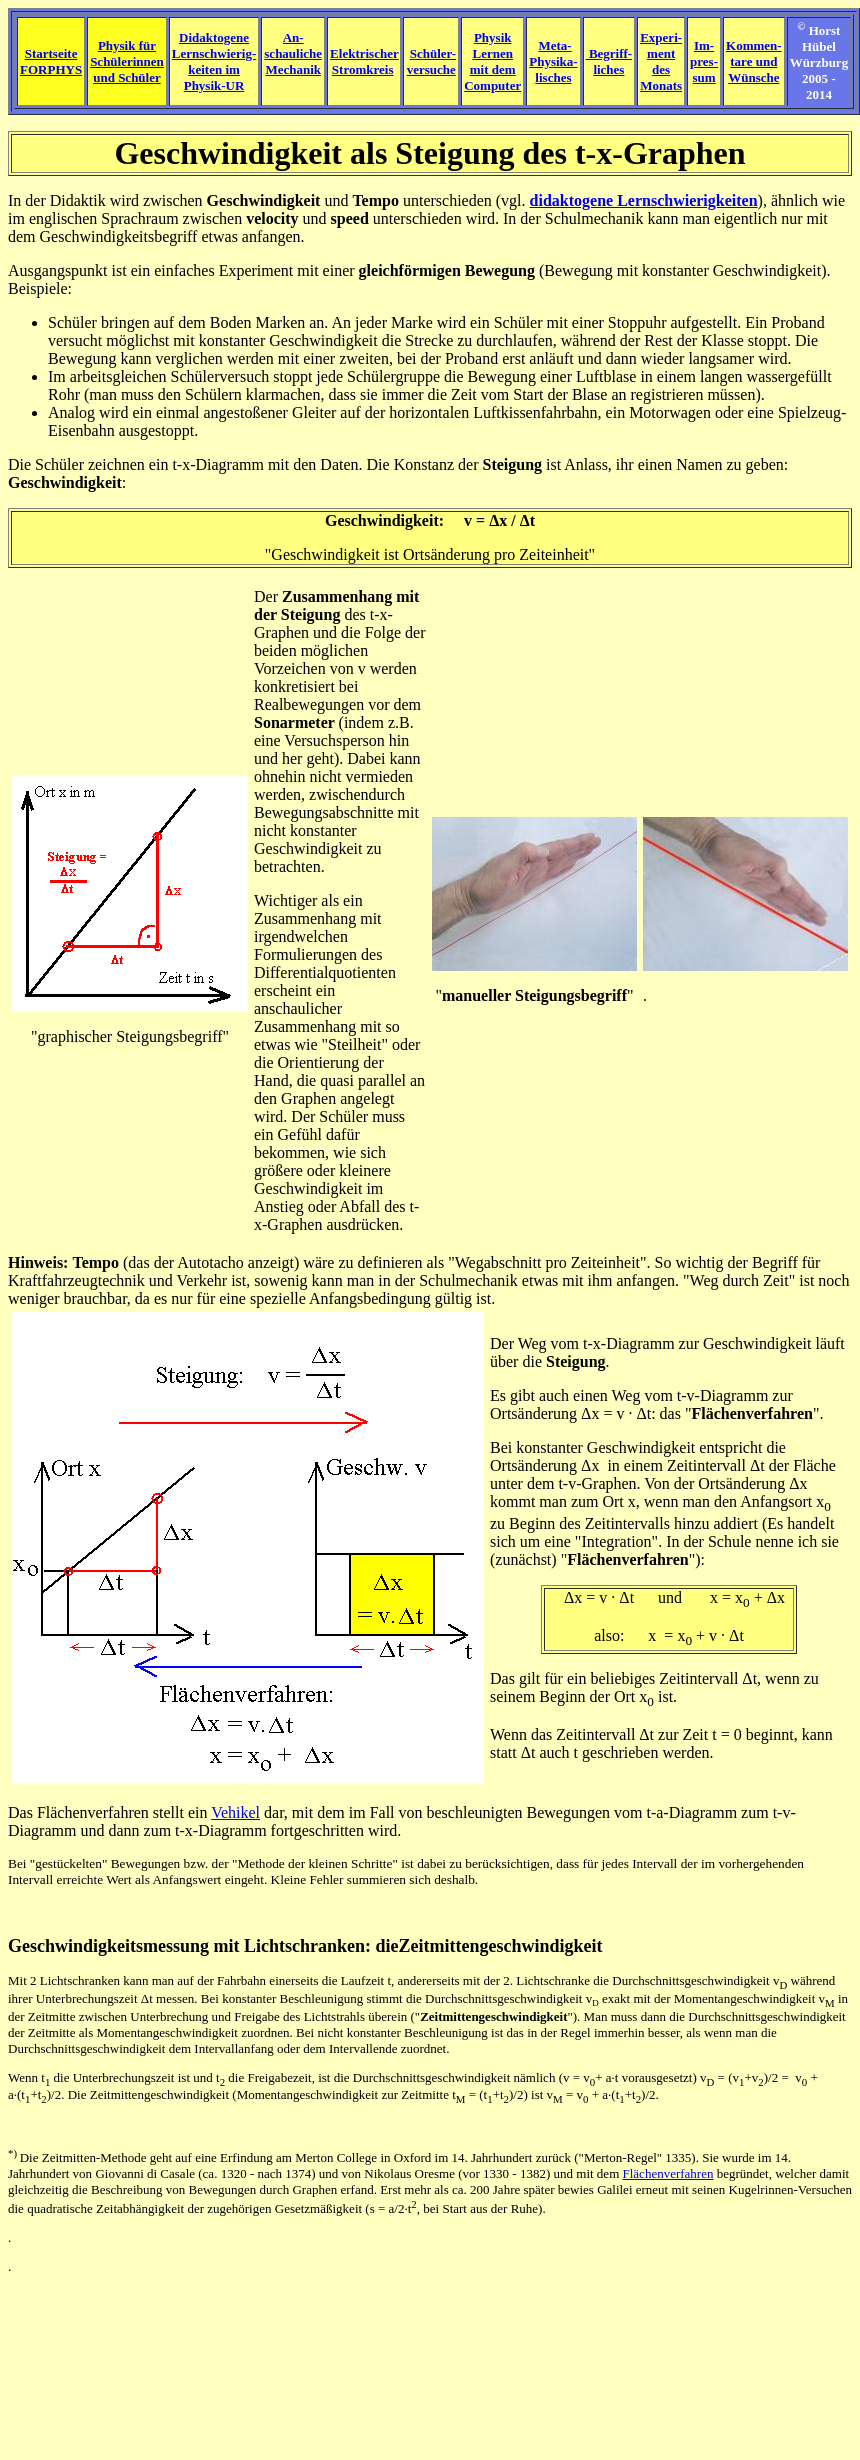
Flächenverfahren (751, 1413)
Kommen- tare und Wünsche (754, 61)
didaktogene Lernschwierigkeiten (644, 200)
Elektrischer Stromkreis (364, 61)
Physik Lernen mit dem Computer (492, 61)
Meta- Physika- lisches (553, 61)
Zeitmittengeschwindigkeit (501, 1946)
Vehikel (235, 1812)
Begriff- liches (609, 61)
